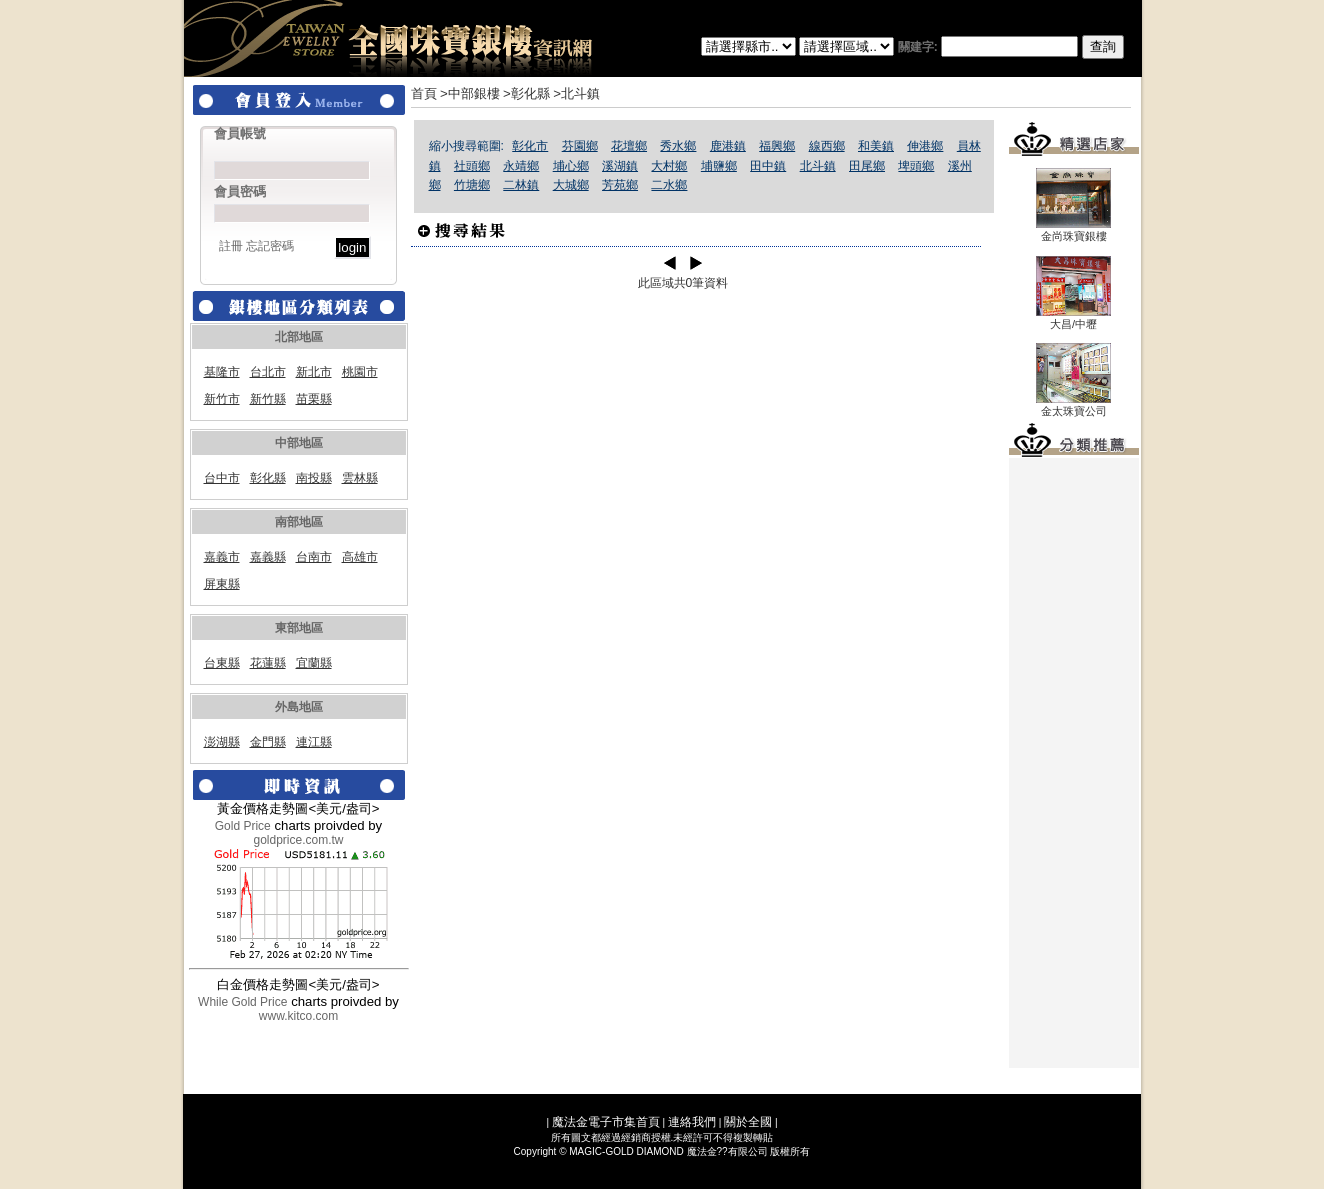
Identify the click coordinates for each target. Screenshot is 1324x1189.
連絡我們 (692, 1122)
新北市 (314, 372)
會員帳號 (240, 133)
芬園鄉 (580, 146)
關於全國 (748, 1122)
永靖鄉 (521, 166)
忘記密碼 (270, 246)
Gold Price (243, 826)
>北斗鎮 (576, 93)
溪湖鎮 (620, 166)
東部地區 (299, 628)
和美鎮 (876, 146)
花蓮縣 (268, 663)
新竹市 (222, 399)
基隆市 (222, 372)
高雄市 (360, 557)
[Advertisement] (1074, 763)
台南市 (314, 557)
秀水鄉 (678, 146)
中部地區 (299, 443)
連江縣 (314, 742)
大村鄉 (669, 166)
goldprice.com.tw (298, 840)
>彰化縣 (526, 93)
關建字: (1011, 47)
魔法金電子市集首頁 (606, 1122)
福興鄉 (777, 146)
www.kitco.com (298, 1016)
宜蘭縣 (314, 663)
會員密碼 (240, 191)
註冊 (231, 246)
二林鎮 (521, 185)
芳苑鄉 (620, 185)
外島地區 (299, 707)
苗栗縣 (314, 399)
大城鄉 (571, 185)
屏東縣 (222, 584)
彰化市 (530, 146)
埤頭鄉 (916, 166)
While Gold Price (242, 1002)
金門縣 (268, 742)
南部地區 (299, 522)
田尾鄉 (867, 166)
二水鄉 (669, 185)
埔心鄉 (571, 166)
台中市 (222, 478)
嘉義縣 (268, 557)
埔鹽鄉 (719, 166)
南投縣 (314, 478)
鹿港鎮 (728, 146)
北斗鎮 (818, 166)
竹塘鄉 (472, 185)
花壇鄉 (629, 146)
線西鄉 (827, 146)
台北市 (268, 372)
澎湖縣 (222, 742)
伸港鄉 (925, 146)
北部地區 (299, 337)
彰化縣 (268, 478)
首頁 (424, 93)
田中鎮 (768, 166)
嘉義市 (222, 557)
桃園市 (360, 372)
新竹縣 (268, 399)
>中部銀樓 (470, 93)
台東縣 (222, 663)
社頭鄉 (472, 166)
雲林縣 (360, 478)
